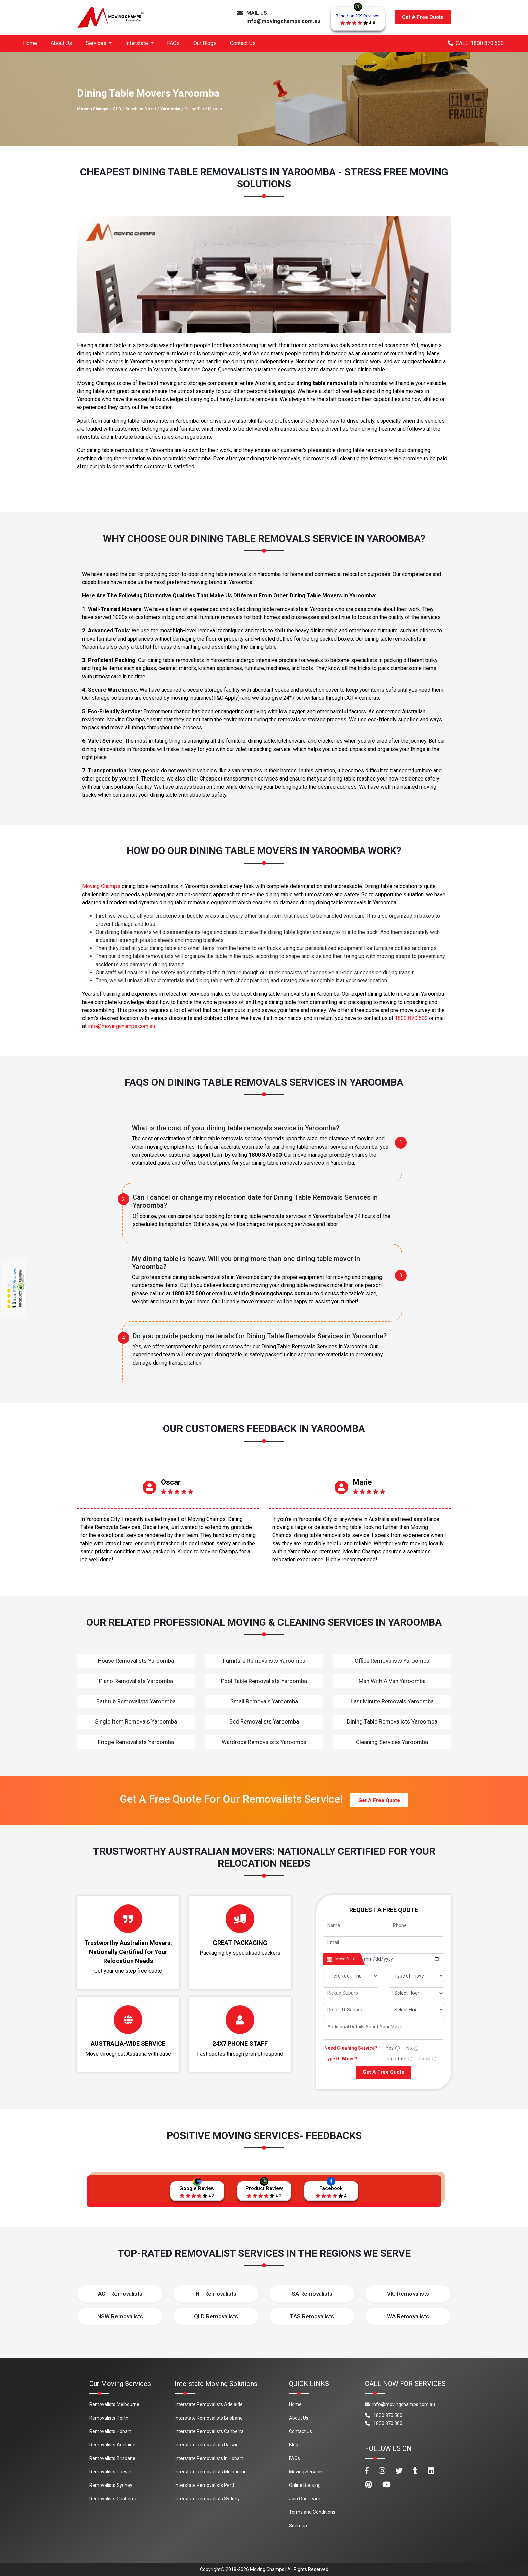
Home (30, 43)
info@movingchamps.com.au (283, 21)
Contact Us (243, 43)
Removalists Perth (108, 2418)
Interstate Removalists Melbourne (211, 2472)
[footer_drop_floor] (416, 2010)
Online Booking (305, 2485)
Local (424, 2058)
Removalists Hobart (110, 2431)
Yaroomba (170, 109)
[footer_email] (383, 1942)
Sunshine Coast (140, 109)
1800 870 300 (383, 2423)
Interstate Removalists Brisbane (209, 2418)
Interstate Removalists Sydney (207, 2499)
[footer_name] (350, 1925)
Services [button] (97, 43)
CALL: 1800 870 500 (476, 43)
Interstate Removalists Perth (205, 2485)
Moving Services (306, 2472)
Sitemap (298, 2526)
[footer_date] (401, 1959)
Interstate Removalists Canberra (209, 2431)
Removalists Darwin (110, 2472)
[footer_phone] (416, 1925)
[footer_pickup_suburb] (350, 1993)
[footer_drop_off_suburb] (350, 2010)
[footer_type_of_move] (416, 1976)
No (409, 2048)
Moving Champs (92, 109)
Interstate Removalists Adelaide (209, 2404)
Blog (293, 2445)
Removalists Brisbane (112, 2458)
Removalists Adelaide (112, 2445)
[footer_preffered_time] (350, 1976)
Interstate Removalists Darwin (207, 2445)
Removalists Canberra (112, 2499)
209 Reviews (14, 1279)
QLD (117, 109)
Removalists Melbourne (114, 2404)
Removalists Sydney (110, 2485)
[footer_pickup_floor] (416, 1993)
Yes (390, 2048)
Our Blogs (205, 43)
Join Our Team (304, 2499)
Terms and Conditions (312, 2512)
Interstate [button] (137, 43)
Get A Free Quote (423, 17)
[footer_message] (383, 2030)
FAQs (173, 43)
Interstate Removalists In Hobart (209, 2458)
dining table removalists (327, 383)
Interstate (396, 2058)
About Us (61, 43)
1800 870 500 (411, 1018)
